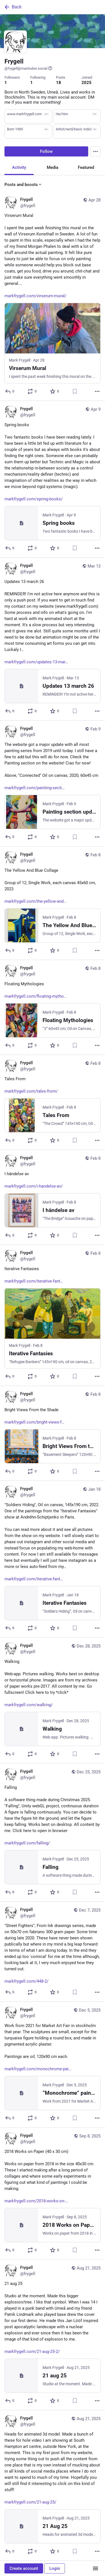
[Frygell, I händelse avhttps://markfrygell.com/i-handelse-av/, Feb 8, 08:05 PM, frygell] (52, 1197)
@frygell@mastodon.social (28, 68)
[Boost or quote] (32, 391)
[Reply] (9, 391)
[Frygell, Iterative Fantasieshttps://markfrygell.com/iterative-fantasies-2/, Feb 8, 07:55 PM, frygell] (52, 1315)
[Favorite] (54, 391)
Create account (24, 2568)
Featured (86, 167)
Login (54, 2568)
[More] (97, 391)
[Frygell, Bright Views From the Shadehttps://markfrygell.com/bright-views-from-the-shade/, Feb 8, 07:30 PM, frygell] (52, 1433)
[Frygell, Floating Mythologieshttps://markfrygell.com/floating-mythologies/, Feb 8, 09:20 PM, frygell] (52, 1007)
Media (52, 167)
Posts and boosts (23, 184)
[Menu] (95, 151)
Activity (19, 167)
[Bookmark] (74, 391)
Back (13, 7)
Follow (46, 151)
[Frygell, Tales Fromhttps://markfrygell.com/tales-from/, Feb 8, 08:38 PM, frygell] (52, 1102)
